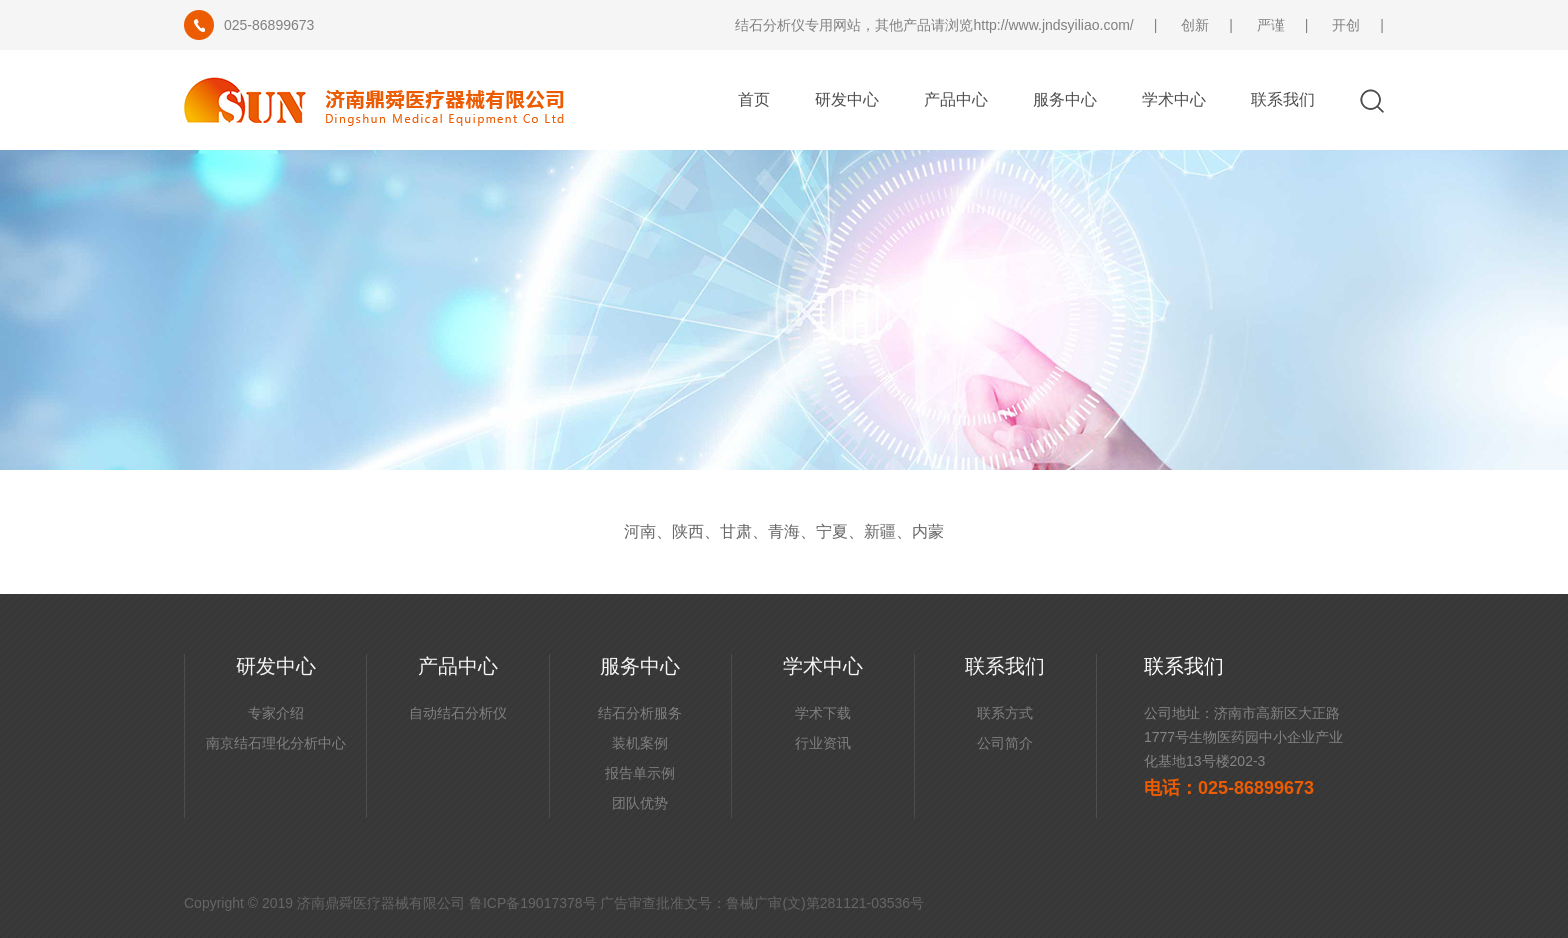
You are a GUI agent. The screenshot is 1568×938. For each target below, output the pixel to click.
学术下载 (823, 713)
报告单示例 (640, 773)
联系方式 (1005, 713)
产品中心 (956, 99)
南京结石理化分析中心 (276, 743)
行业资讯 (823, 743)
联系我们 (1283, 99)
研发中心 (847, 99)
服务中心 (1065, 99)
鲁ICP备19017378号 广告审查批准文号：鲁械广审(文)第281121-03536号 (696, 903)
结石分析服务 (640, 713)
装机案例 (640, 743)
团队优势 (640, 803)
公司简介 (1005, 743)
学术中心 (1174, 99)
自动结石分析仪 (458, 713)
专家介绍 (276, 713)
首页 (754, 99)
